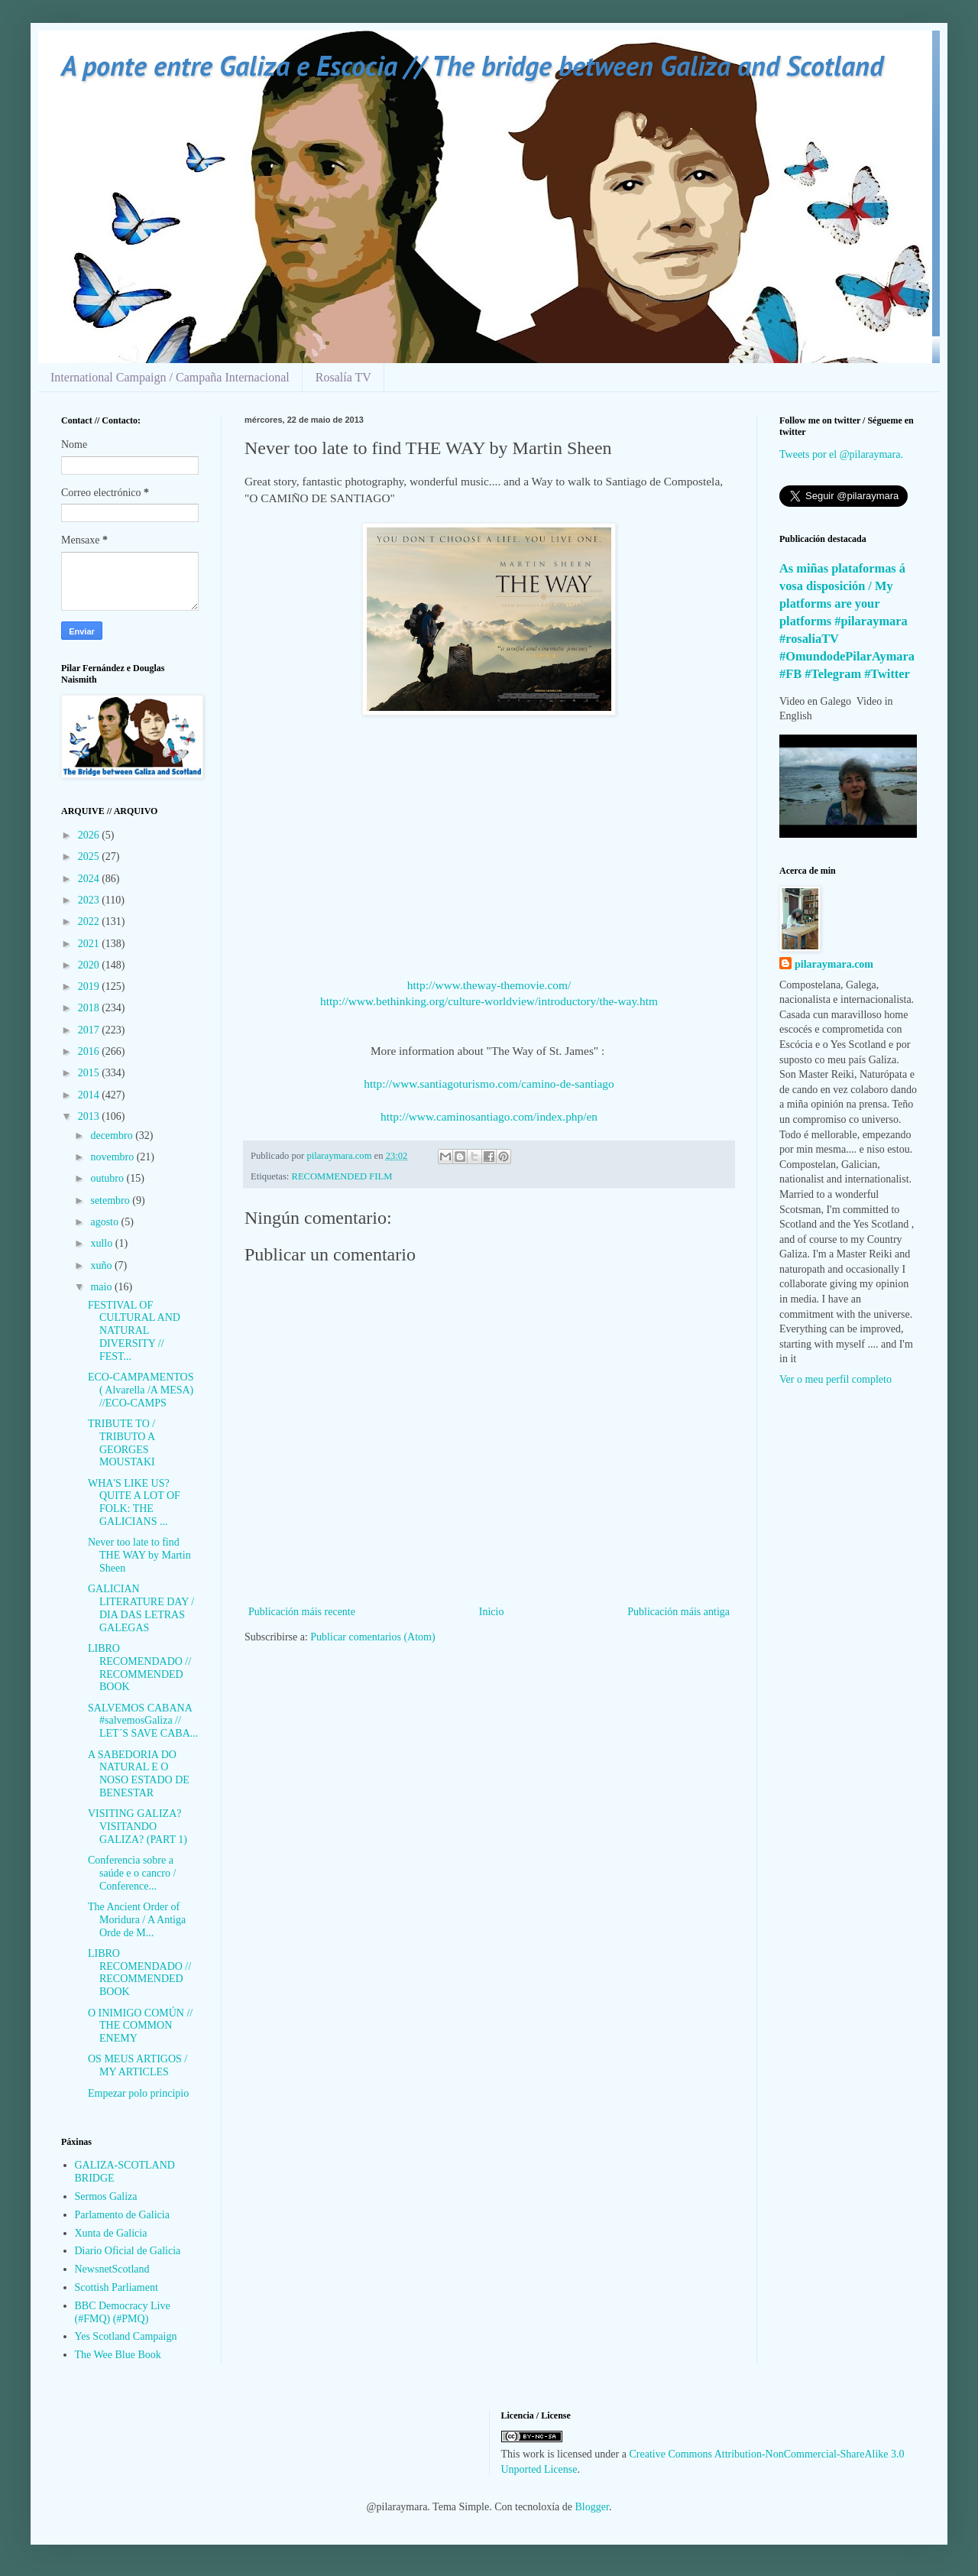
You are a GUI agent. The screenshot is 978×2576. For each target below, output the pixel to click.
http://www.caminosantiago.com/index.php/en (489, 1116)
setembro (111, 1200)
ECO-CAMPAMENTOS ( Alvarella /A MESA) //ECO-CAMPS (140, 1390)
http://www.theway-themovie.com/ (489, 984)
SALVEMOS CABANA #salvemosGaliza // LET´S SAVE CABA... (143, 1721)
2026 (90, 835)
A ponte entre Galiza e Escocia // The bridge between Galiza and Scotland (472, 65)
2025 (90, 856)
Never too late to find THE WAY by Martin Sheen (139, 1555)
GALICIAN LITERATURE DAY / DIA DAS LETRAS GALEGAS (141, 1608)
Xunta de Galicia (111, 2233)
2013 (90, 1116)
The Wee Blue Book (118, 2354)
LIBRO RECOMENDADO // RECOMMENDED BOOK (139, 1667)
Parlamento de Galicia (122, 2215)
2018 (90, 1008)
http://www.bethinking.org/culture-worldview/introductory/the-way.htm (489, 1000)
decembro (112, 1135)
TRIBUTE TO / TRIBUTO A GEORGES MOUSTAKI (121, 1443)
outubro (108, 1178)
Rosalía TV (343, 377)
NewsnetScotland (112, 2269)
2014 (90, 1095)
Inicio (491, 1611)
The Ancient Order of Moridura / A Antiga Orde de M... (137, 1919)
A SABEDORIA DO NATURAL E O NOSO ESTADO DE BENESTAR (138, 1774)
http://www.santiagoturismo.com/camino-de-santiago (489, 1083)
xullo (102, 1243)
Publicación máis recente (301, 1611)
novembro (113, 1157)
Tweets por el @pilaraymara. (841, 454)
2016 (90, 1051)
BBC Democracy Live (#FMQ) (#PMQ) (122, 2312)
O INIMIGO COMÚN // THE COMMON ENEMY (140, 2026)
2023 (90, 900)
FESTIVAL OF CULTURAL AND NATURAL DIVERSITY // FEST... (134, 1330)
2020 (90, 965)
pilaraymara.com (834, 964)
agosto (105, 1222)
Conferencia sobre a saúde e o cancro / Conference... (132, 1873)
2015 (90, 1073)
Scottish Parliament (116, 2287)
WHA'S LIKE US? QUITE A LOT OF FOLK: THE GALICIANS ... (134, 1502)
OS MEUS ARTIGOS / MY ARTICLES (137, 2065)
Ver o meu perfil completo (835, 1379)
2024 (90, 878)
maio (102, 1287)
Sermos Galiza (106, 2196)
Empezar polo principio (138, 2093)
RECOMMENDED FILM (342, 1176)
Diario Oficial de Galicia (128, 2250)
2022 (90, 921)
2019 (90, 986)
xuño (102, 1265)
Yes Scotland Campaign (126, 2336)
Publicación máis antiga (678, 1611)
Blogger (592, 2507)
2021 (90, 943)
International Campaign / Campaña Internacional (170, 377)
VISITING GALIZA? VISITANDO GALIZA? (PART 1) (137, 1826)
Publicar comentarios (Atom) (372, 1637)
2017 (90, 1030)
